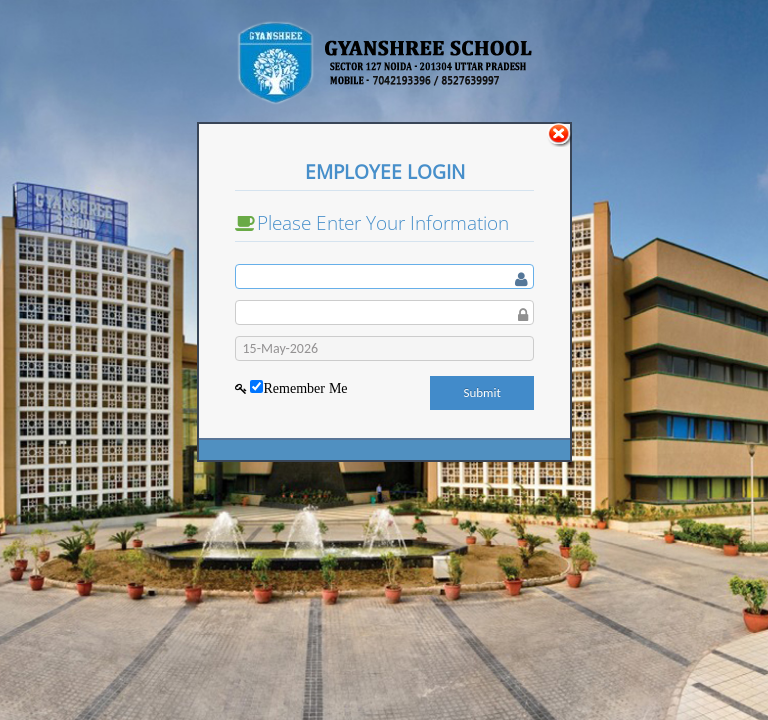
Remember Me (305, 388)
